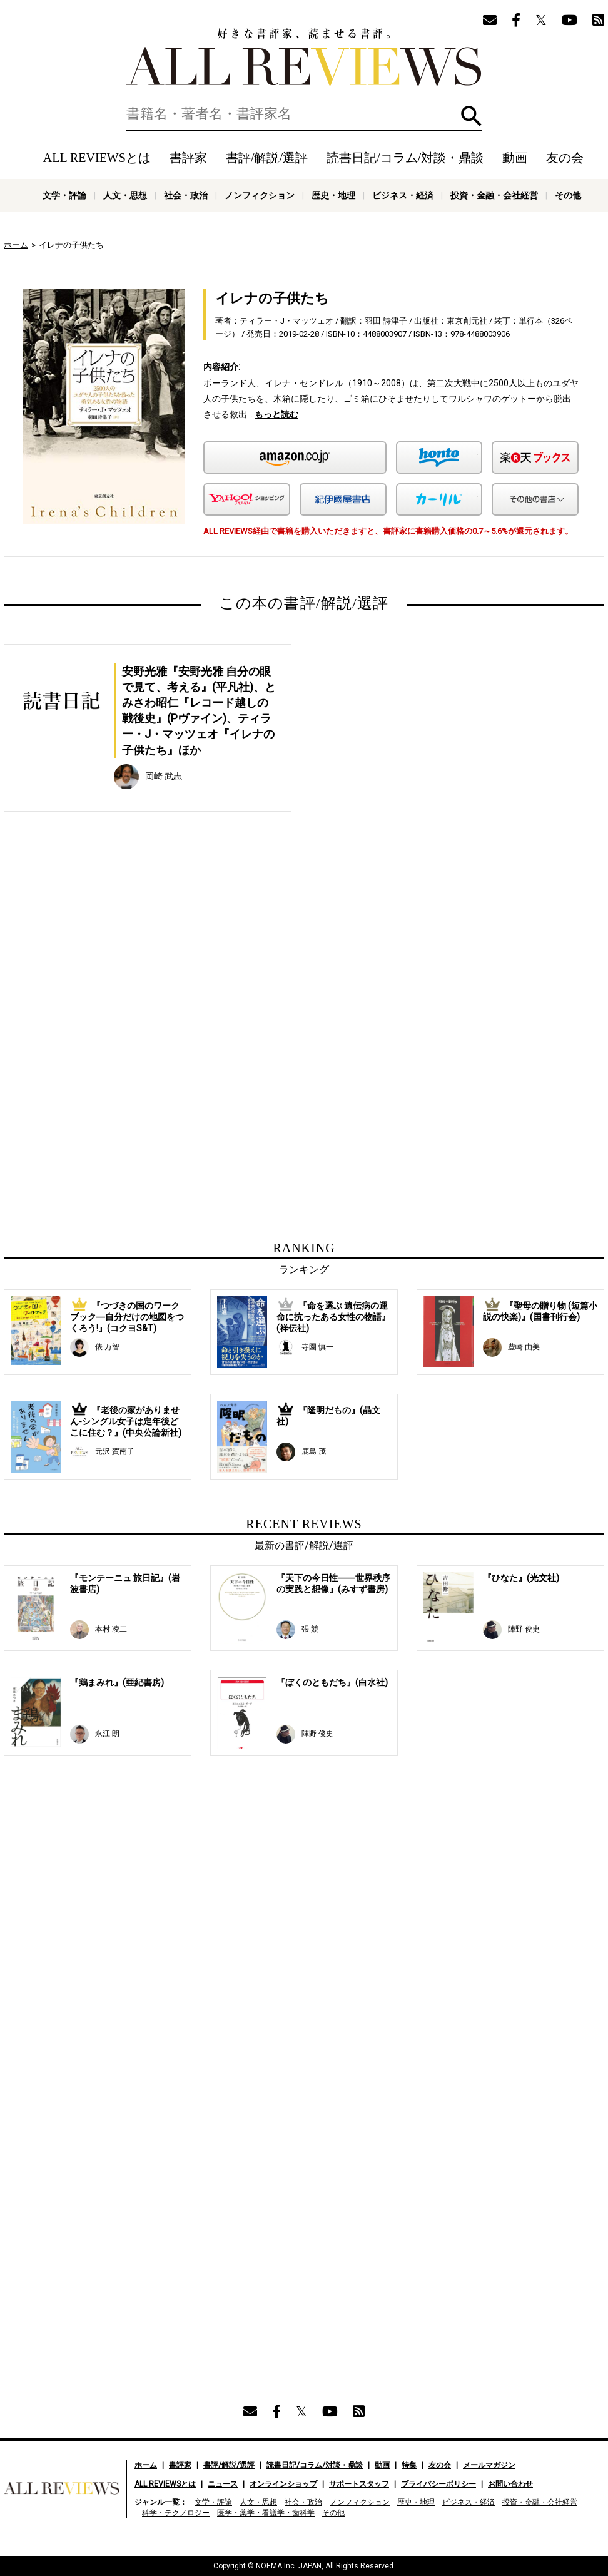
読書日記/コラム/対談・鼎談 (405, 158)
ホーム (16, 245)
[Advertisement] (183, 955)
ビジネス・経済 (402, 195)
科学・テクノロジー (176, 2512)
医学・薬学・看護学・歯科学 (266, 2512)
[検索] (304, 114)
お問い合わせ (510, 2484)
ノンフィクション (260, 195)
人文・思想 (125, 195)
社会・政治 (186, 195)
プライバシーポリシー (438, 2484)
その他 (568, 195)
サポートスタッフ (359, 2484)
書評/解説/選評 (267, 158)
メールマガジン (489, 2465)
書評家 (188, 158)
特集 (409, 2465)
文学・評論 (64, 195)
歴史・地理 (333, 195)
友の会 (565, 158)
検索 (471, 116)
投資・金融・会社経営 (494, 195)
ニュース (223, 2484)
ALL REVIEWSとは (97, 158)
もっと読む (276, 414)
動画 (514, 158)
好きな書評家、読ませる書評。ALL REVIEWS (304, 57)
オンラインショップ (283, 2484)
